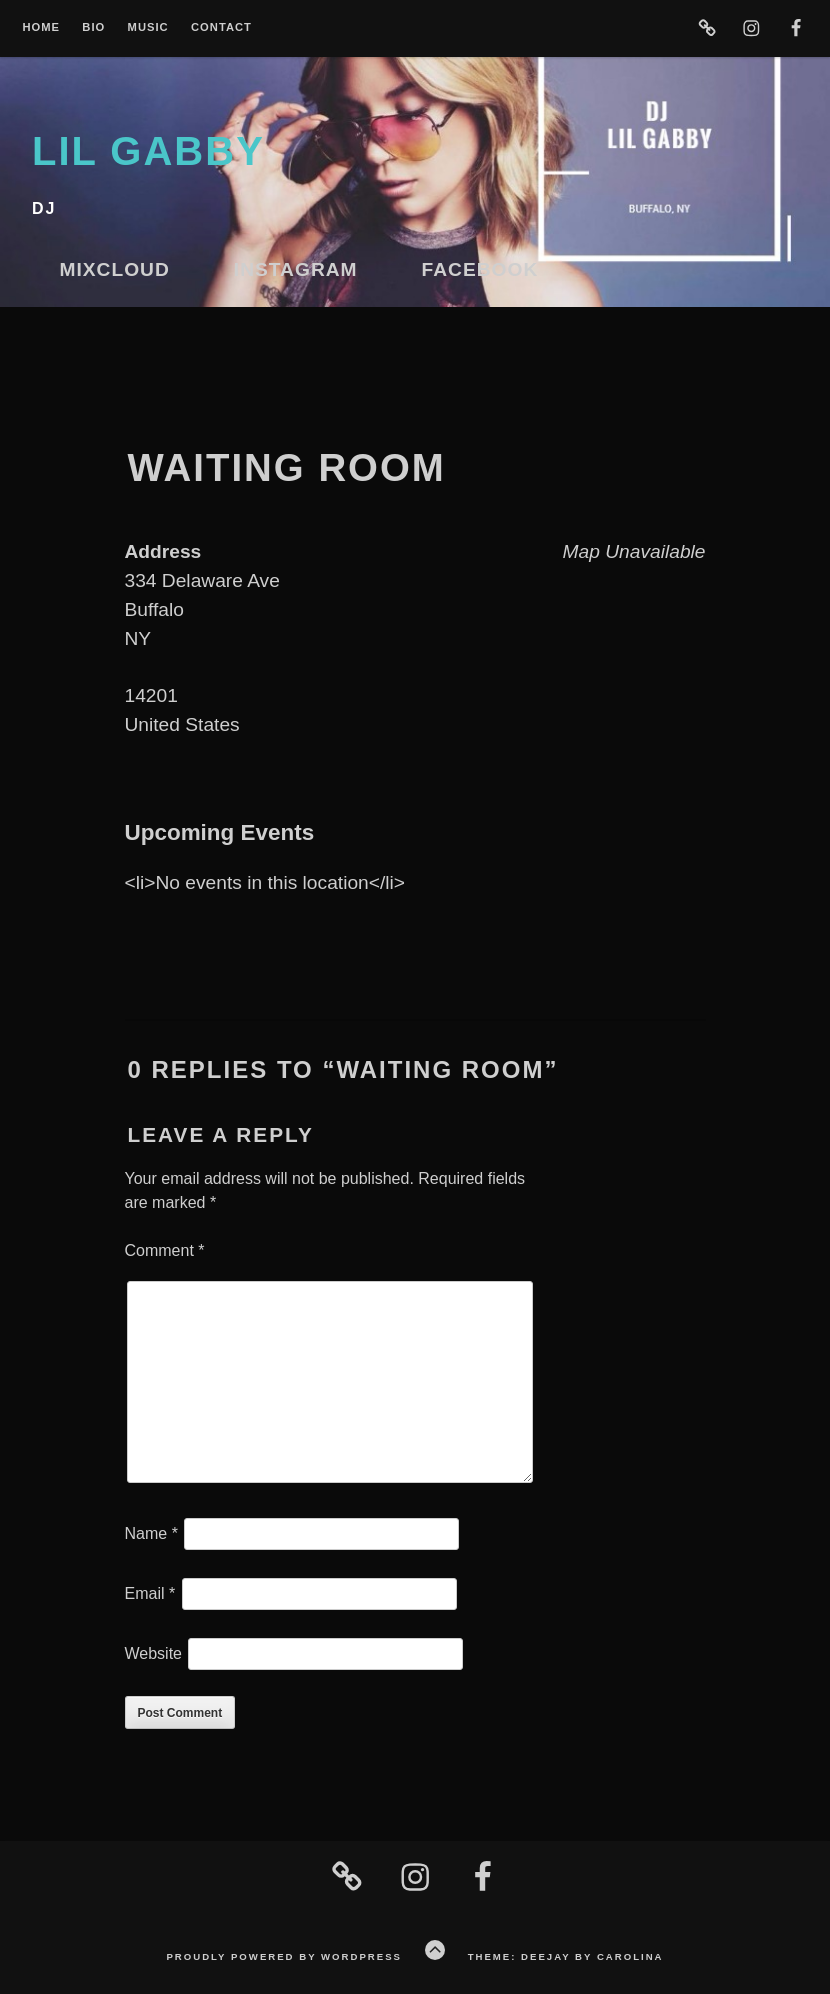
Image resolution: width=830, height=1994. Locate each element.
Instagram (296, 269)
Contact (221, 27)
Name (151, 1533)
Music (148, 27)
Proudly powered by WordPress (283, 1956)
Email (150, 1593)
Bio (93, 27)
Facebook (480, 269)
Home (41, 27)
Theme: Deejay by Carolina (566, 1956)
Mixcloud (115, 269)
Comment (165, 1250)
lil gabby (148, 151)
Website (154, 1653)
